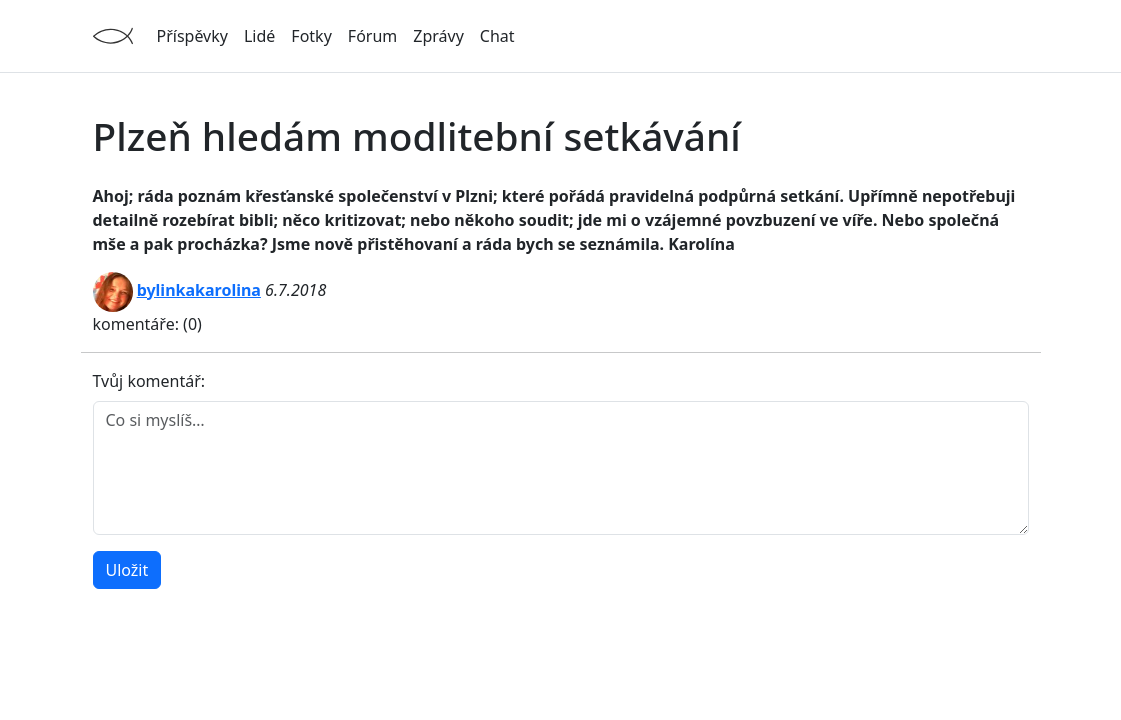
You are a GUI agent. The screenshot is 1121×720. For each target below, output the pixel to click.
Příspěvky (192, 36)
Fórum (372, 36)
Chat (497, 36)
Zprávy (438, 36)
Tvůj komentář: (149, 381)
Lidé (259, 36)
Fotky (311, 36)
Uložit (127, 570)
